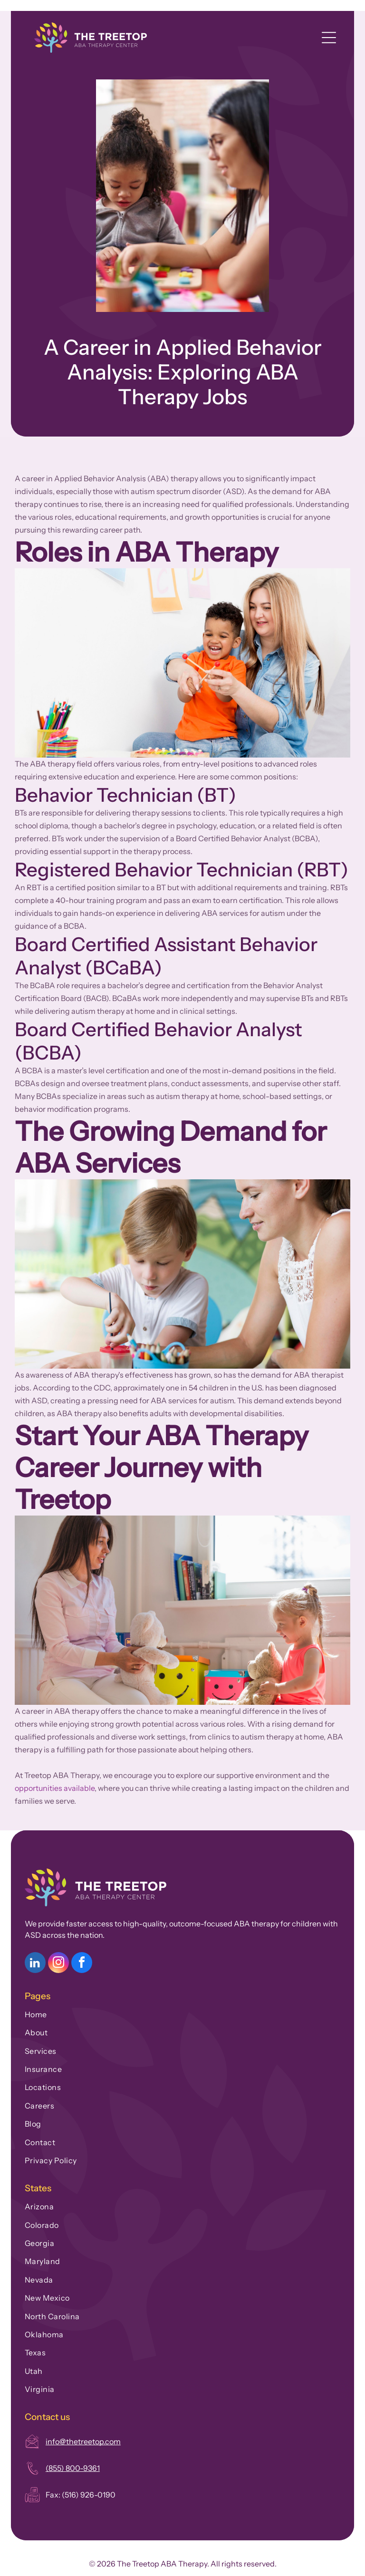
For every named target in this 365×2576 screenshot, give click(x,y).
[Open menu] (329, 37)
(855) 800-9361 (73, 2468)
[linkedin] (35, 1963)
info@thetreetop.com (83, 2441)
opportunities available (55, 1788)
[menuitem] (182, 2012)
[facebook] (81, 1963)
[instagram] (58, 1963)
